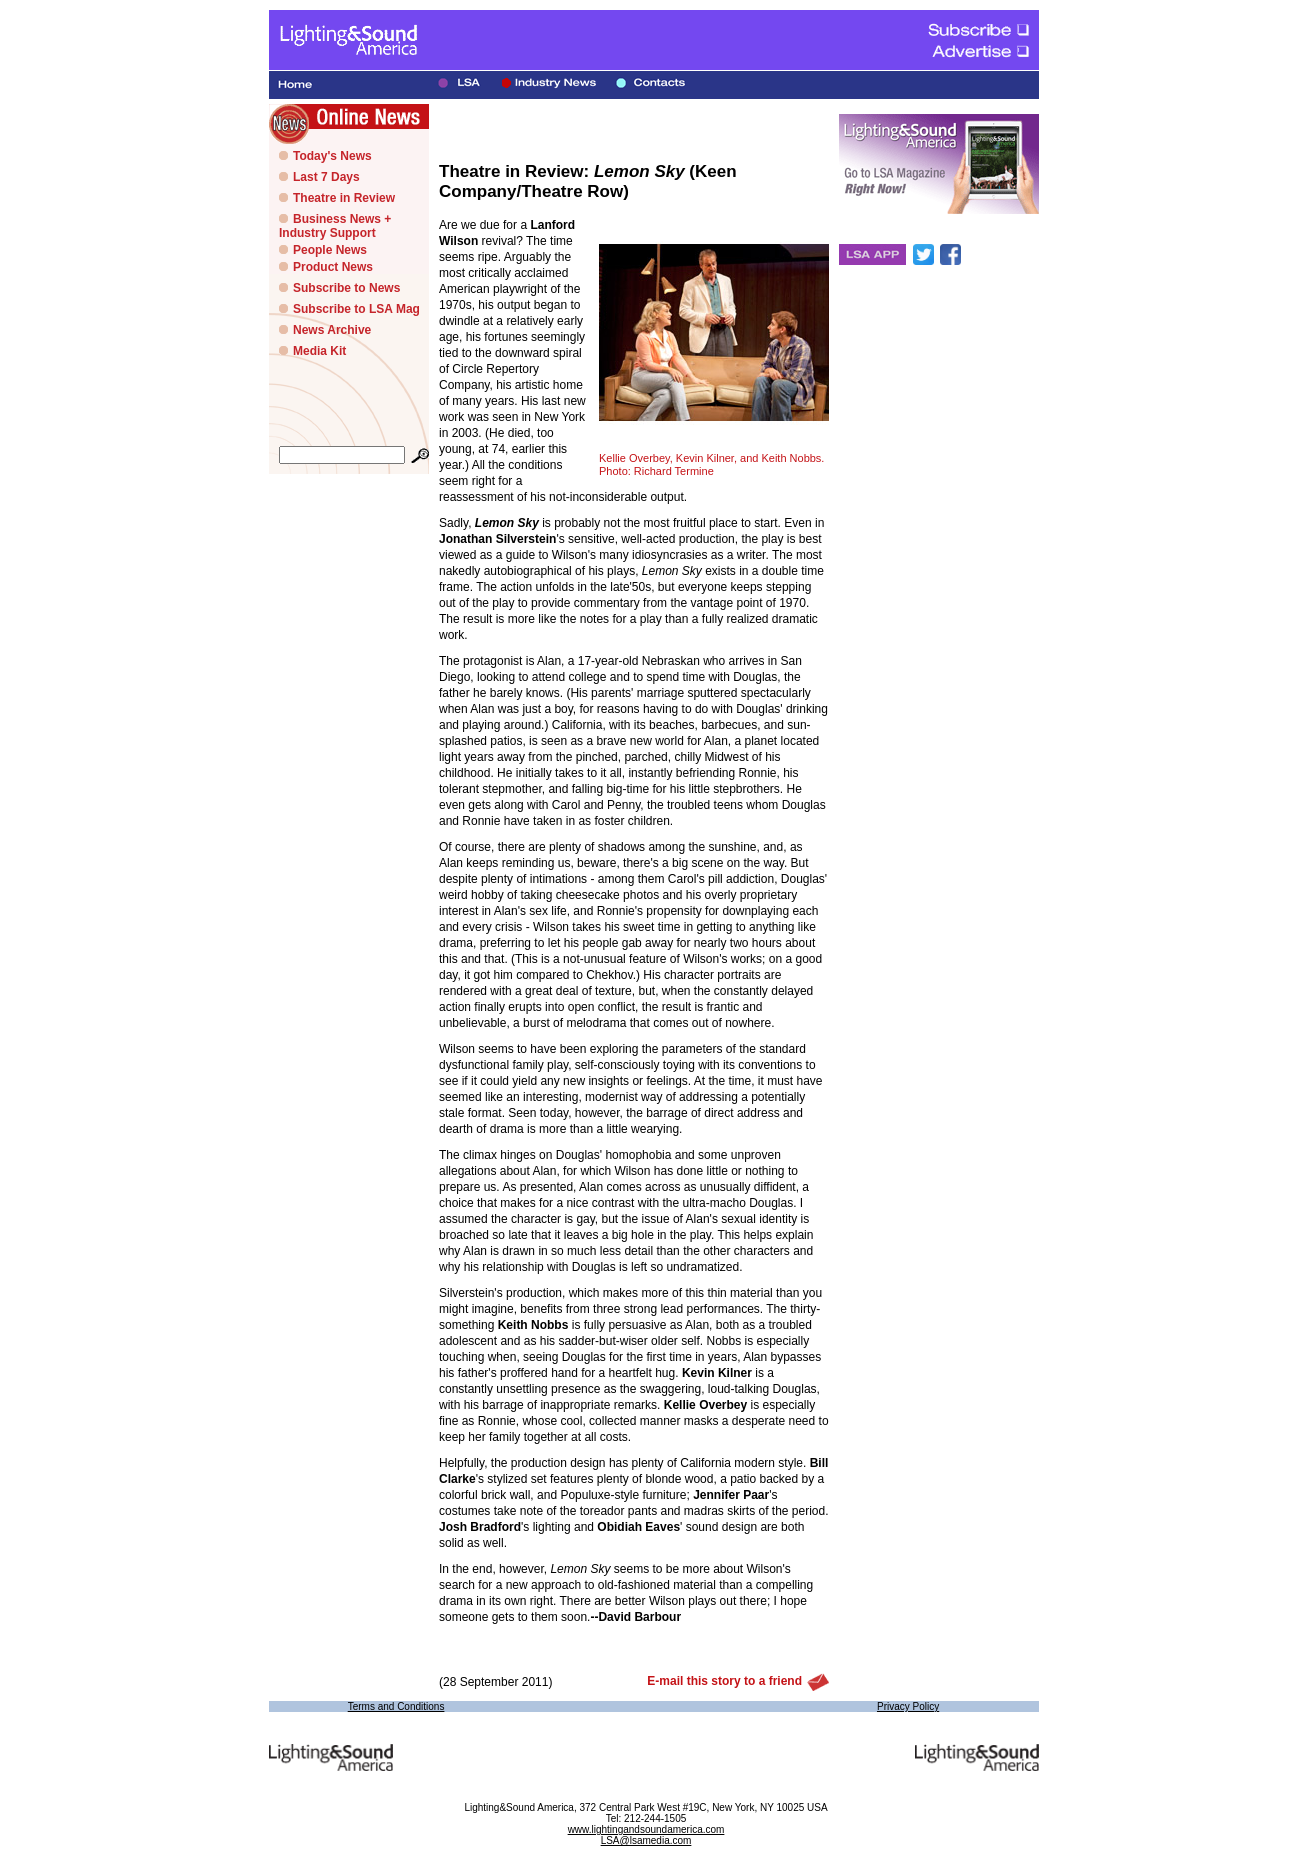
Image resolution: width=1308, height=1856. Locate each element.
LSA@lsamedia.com (646, 1840)
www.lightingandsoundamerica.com (646, 1829)
